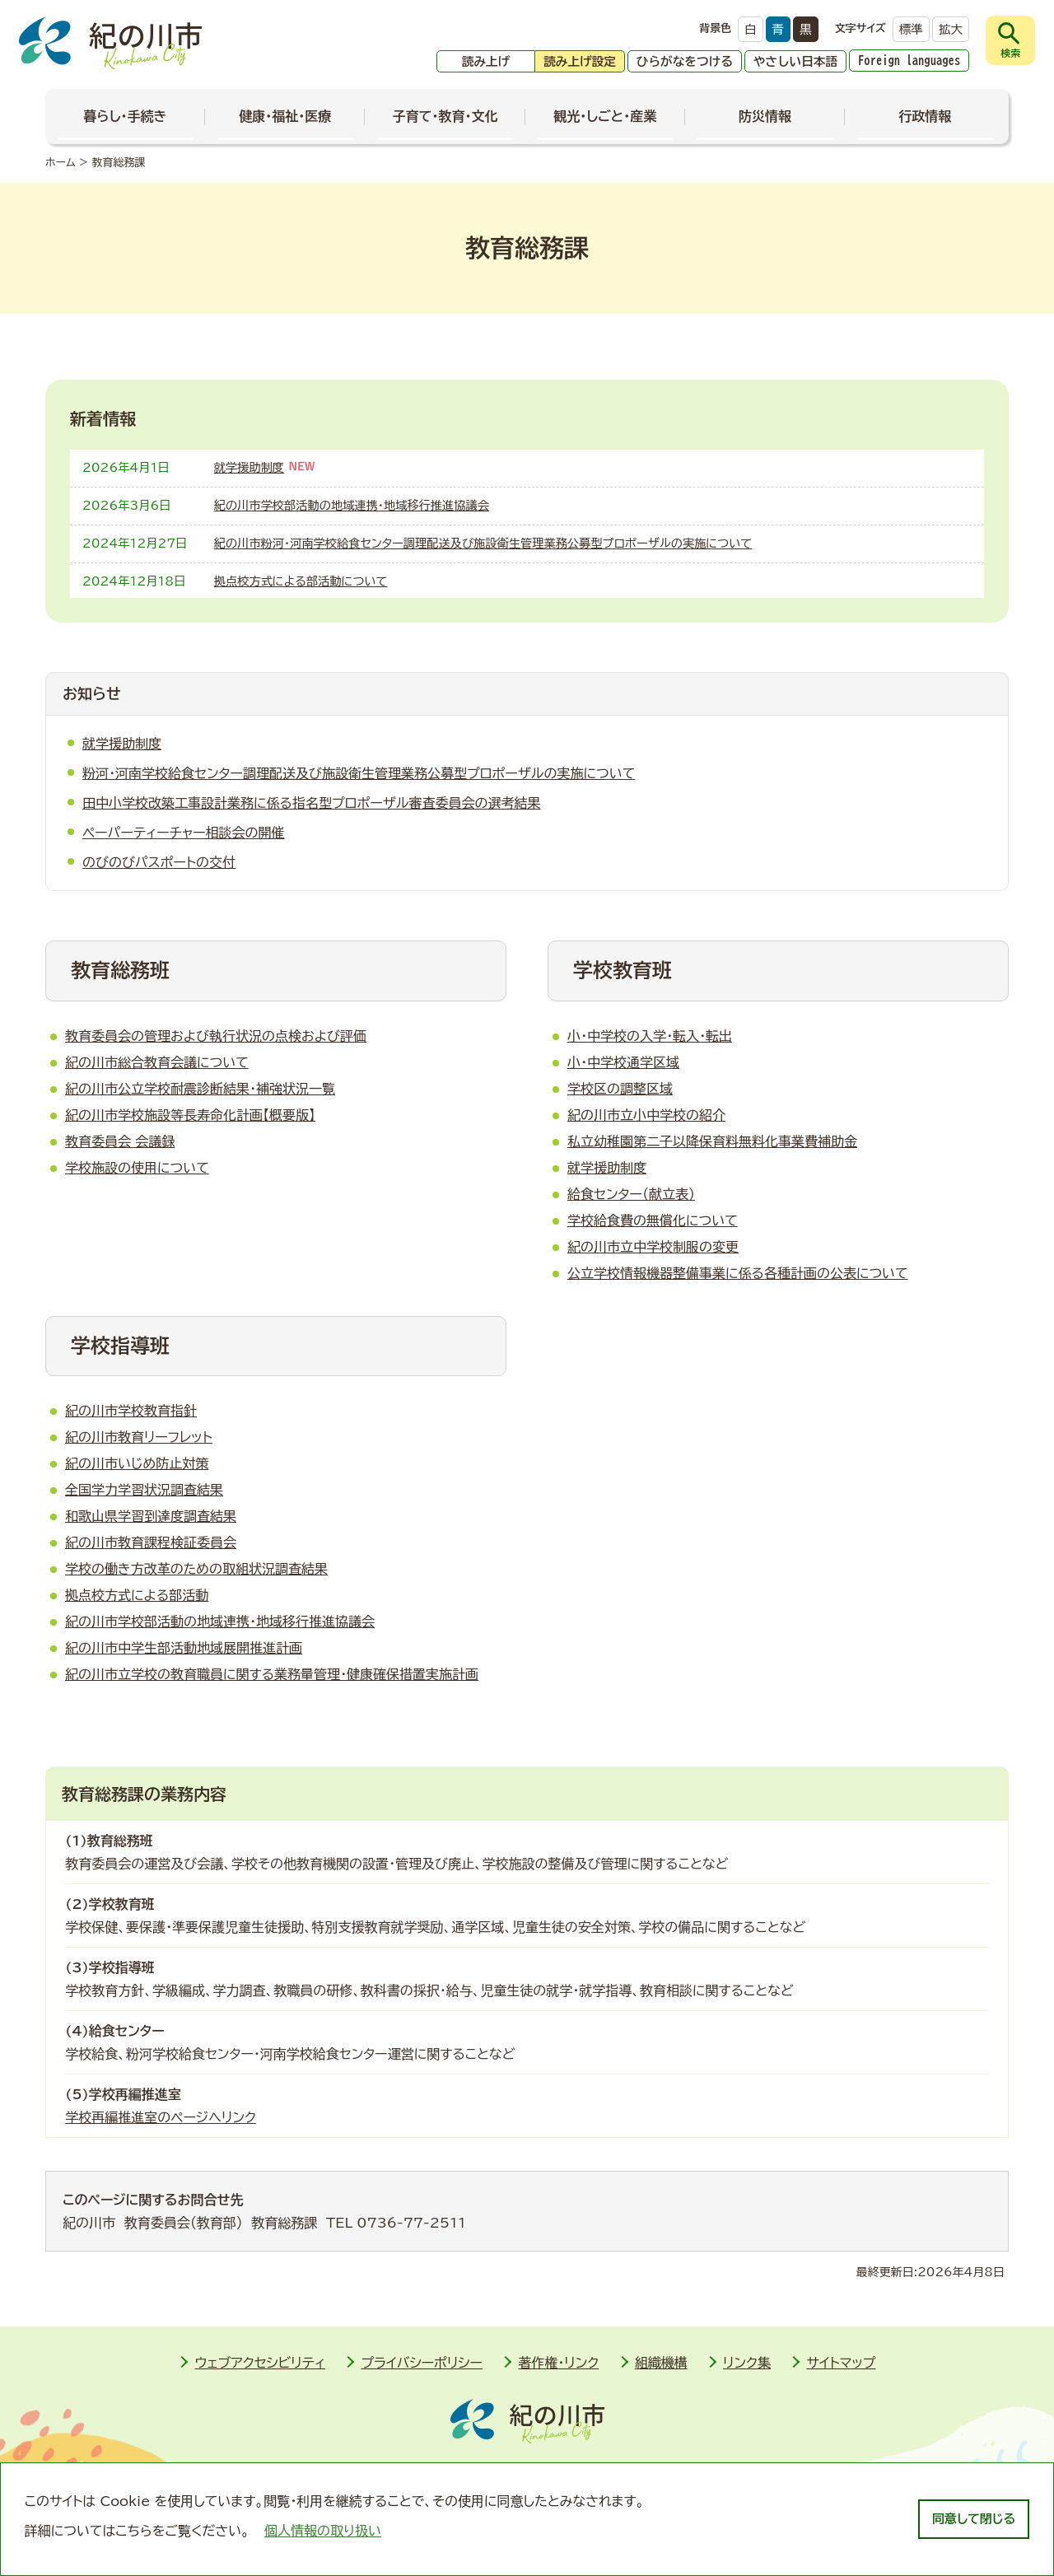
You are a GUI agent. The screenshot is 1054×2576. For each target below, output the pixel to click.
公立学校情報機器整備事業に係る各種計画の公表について (737, 1273)
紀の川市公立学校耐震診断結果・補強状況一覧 (200, 1088)
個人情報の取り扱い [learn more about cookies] (322, 2530)
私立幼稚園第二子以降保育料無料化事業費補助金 (712, 1141)
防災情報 (765, 116)
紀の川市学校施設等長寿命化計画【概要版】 (190, 1115)
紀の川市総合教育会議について (157, 1062)
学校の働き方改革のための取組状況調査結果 (196, 1568)
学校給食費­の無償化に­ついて (652, 1220)
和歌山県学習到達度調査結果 (150, 1516)
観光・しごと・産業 (604, 116)
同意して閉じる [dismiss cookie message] (973, 2519)
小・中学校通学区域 (623, 1062)
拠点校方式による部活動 (136, 1595)
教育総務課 (118, 162)
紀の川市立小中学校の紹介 (646, 1115)
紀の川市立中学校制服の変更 (653, 1246)
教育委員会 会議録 (120, 1141)
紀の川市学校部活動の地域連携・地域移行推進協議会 (351, 505)
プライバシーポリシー (422, 2362)
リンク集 (747, 2362)
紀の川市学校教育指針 (131, 1410)
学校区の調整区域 (620, 1088)
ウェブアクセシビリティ (259, 2362)
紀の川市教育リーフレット (138, 1437)
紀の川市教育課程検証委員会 (150, 1542)
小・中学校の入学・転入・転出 (649, 1036)
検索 (1010, 53)
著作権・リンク (558, 2362)
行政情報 (924, 116)
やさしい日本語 (795, 61)
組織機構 (661, 2362)
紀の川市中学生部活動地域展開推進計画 (183, 1647)
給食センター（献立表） (631, 1194)
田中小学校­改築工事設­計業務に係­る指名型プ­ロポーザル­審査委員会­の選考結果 (311, 803)
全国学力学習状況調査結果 (144, 1489)
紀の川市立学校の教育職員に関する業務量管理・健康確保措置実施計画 (271, 1674)
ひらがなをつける (685, 61)
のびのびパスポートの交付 (159, 862)
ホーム (60, 162)
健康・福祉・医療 (285, 116)
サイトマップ (840, 2362)
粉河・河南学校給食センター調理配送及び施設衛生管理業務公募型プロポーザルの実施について (358, 773)
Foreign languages (909, 60)
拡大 (951, 29)
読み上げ (486, 61)
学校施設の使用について (137, 1167)
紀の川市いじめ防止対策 (136, 1463)
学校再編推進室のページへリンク (160, 2117)
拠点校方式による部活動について (301, 581)
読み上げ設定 (579, 61)
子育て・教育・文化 (445, 116)
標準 (911, 29)
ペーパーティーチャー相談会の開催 (183, 832)
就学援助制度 (249, 467)
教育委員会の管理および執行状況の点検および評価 (215, 1036)
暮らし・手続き (125, 116)
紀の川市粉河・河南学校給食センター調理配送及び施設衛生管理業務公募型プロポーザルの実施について (483, 543)
